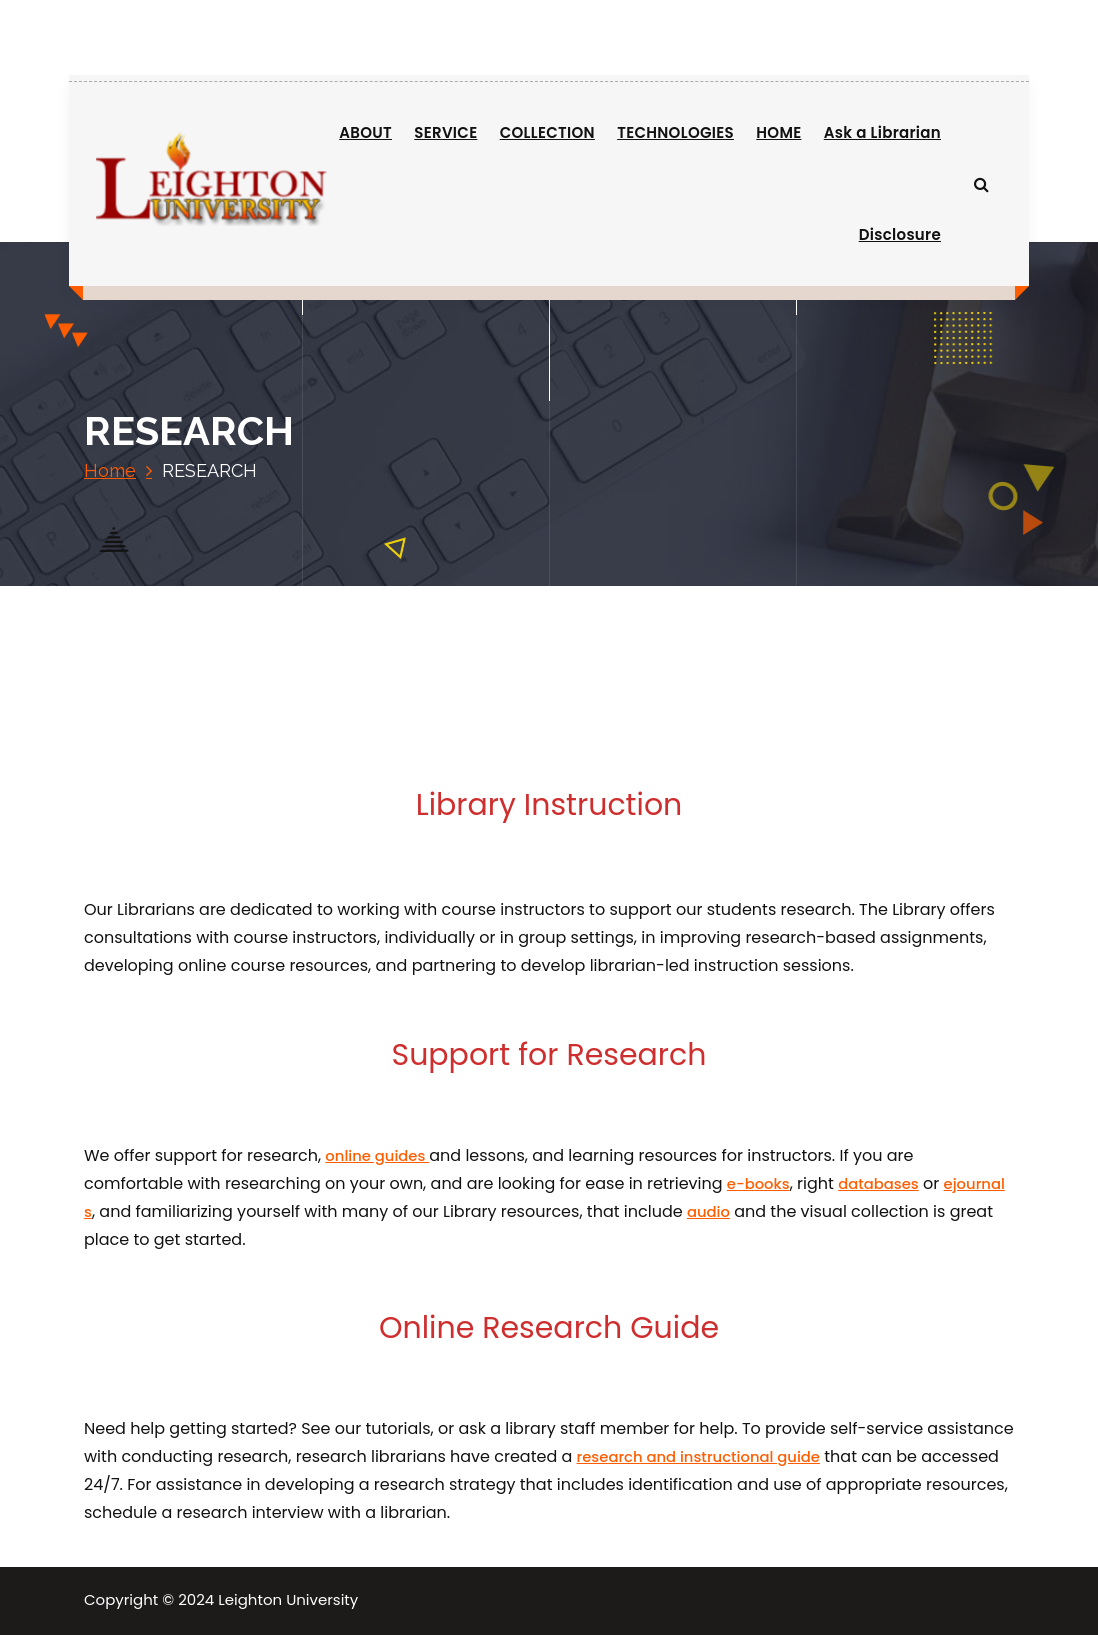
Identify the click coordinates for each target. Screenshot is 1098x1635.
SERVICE (445, 132)
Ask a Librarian (882, 132)
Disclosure (900, 234)
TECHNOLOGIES (675, 132)
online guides (377, 1155)
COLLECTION (547, 132)
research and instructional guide (698, 1456)
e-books (758, 1183)
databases (878, 1183)
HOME (778, 132)
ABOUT (365, 132)
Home (110, 470)
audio (708, 1211)
